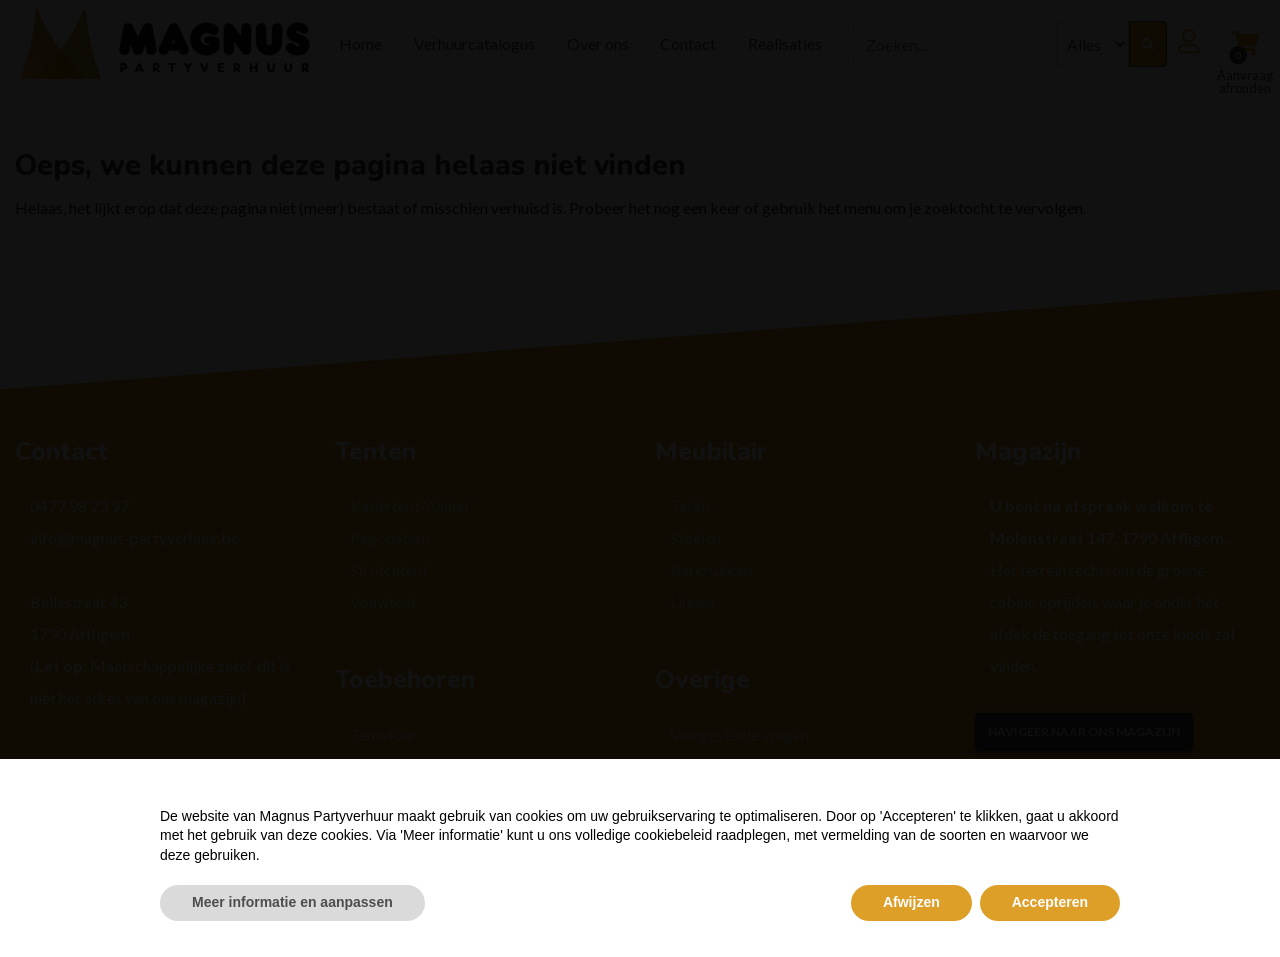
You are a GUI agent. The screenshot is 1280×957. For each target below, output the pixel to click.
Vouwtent (383, 601)
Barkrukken (711, 569)
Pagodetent (390, 537)
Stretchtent (389, 569)
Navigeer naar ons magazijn (1084, 731)
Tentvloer (383, 734)
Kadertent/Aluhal (409, 505)
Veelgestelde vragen (739, 734)
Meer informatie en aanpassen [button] (292, 902)
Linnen (692, 601)
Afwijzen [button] (911, 902)
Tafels (691, 505)
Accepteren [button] (1050, 902)
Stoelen (695, 537)
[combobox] (955, 44)
